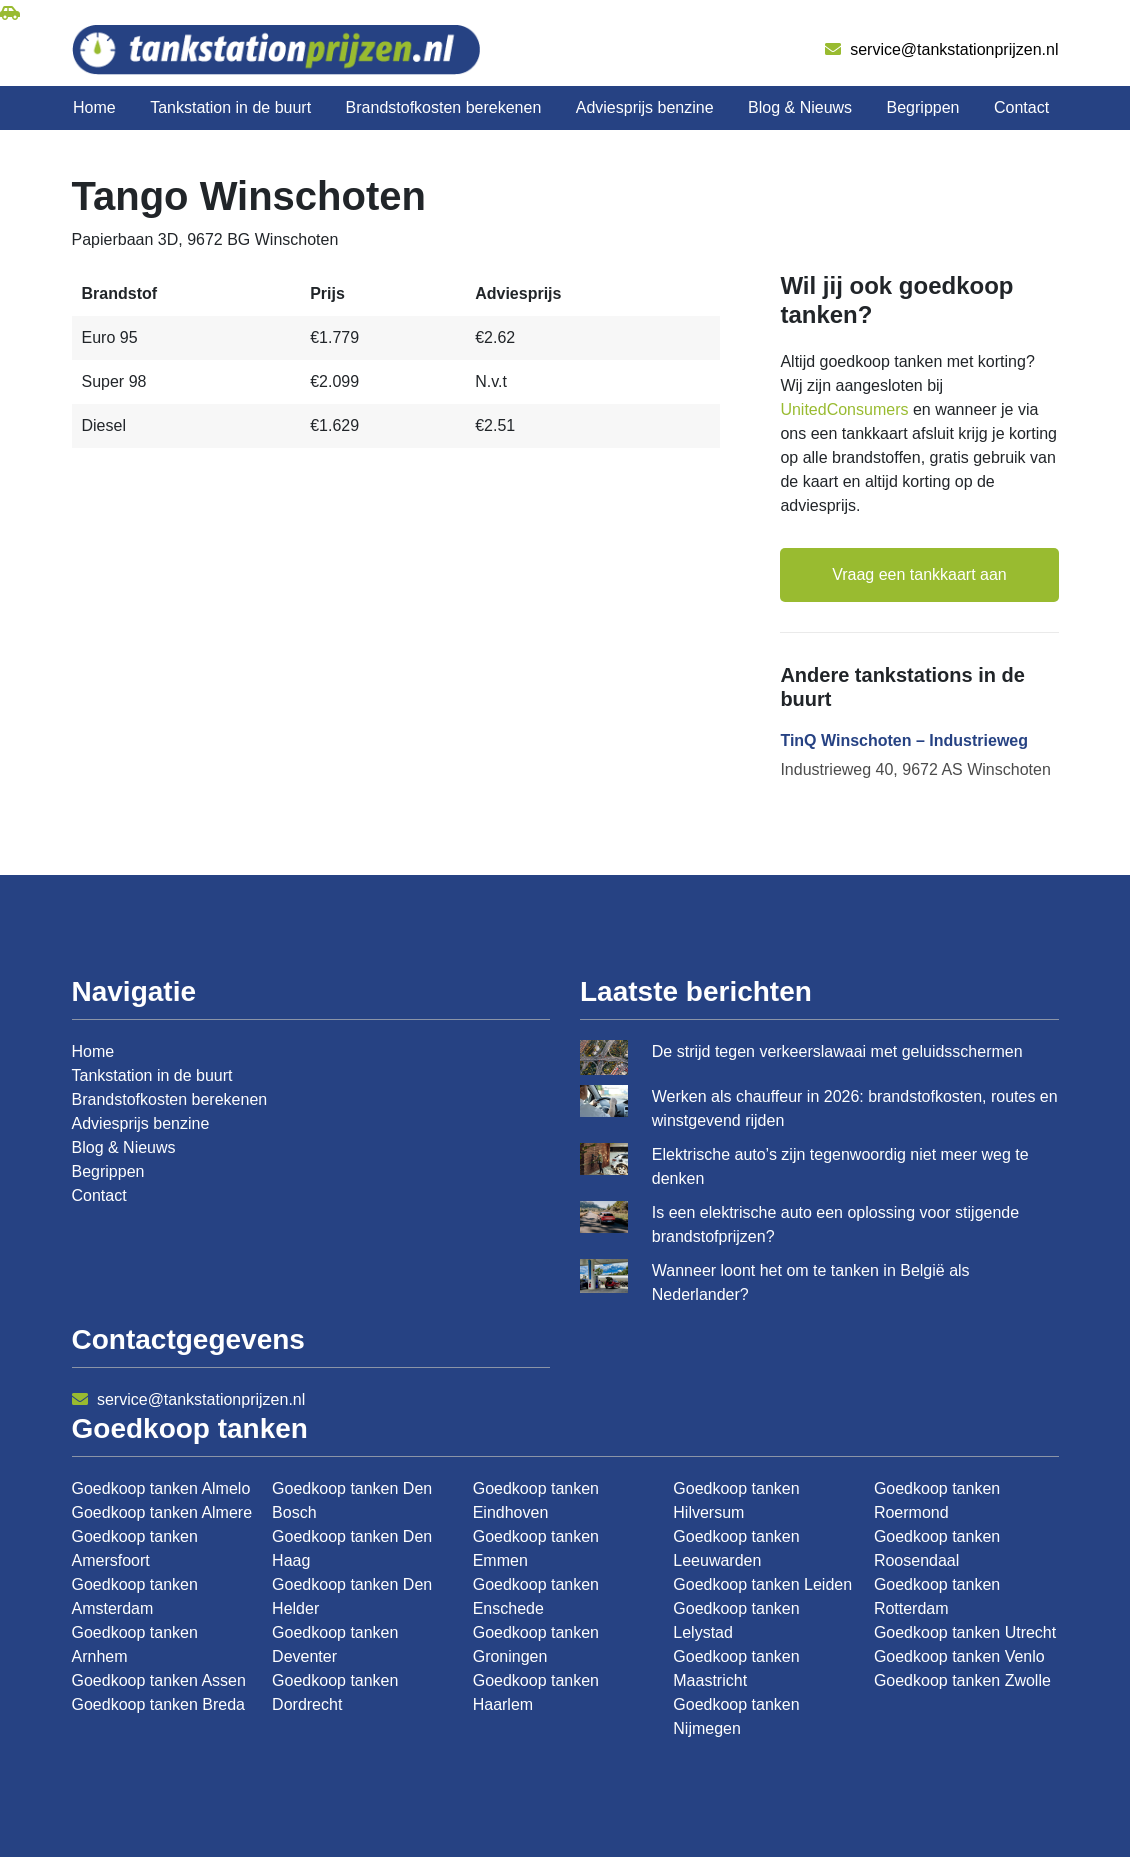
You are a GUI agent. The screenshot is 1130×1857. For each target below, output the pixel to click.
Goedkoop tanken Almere (162, 1512)
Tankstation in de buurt (230, 107)
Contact (1021, 107)
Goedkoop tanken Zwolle (962, 1680)
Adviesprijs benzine (645, 107)
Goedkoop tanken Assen (159, 1680)
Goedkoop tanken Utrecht (965, 1632)
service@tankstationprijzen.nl (942, 49)
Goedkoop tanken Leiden (762, 1584)
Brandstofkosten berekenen (444, 107)
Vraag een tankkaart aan (919, 574)
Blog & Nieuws (800, 107)
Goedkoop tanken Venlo (959, 1656)
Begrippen (923, 107)
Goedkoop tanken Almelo (161, 1488)
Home (94, 107)
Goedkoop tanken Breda (158, 1704)
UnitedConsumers (844, 409)
